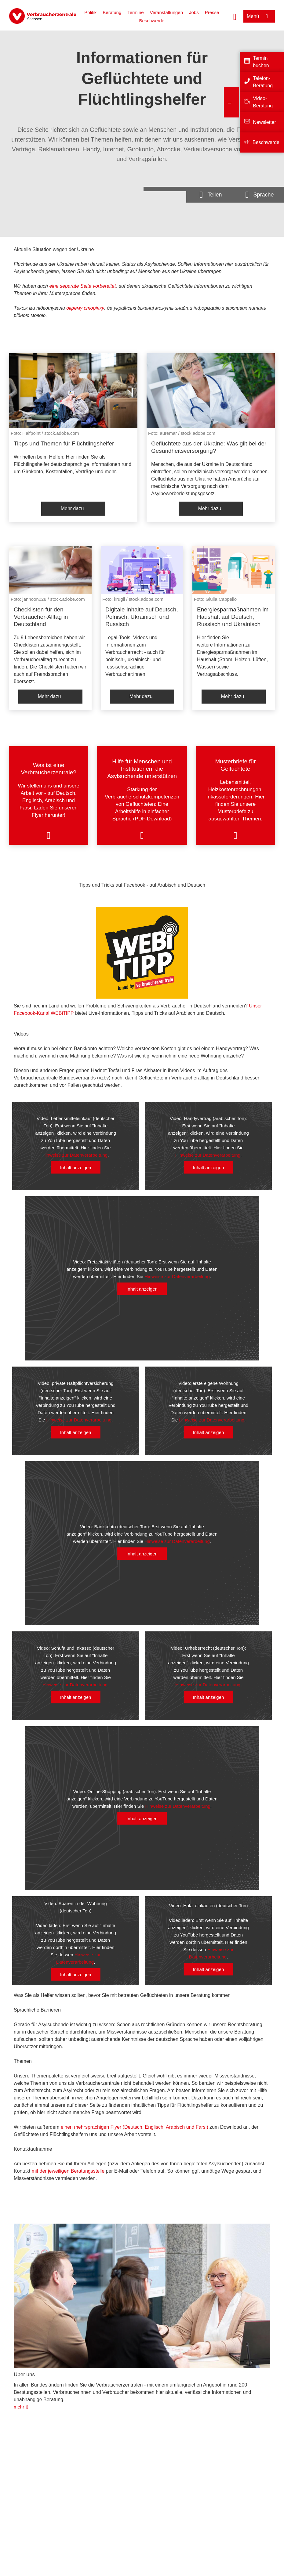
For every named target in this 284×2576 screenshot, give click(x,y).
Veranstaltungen (166, 12)
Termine (135, 12)
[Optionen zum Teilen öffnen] (210, 195)
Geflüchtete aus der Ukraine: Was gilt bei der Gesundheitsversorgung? (208, 447)
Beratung (112, 12)
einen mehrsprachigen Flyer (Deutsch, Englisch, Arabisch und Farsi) (134, 2127)
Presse (212, 12)
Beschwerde (152, 20)
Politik (90, 12)
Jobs (194, 12)
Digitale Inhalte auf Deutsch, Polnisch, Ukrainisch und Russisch (141, 616)
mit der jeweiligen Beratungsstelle (68, 2171)
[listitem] (73, 437)
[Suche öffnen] (234, 16)
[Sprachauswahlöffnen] (259, 195)
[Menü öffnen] (259, 16)
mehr (19, 2406)
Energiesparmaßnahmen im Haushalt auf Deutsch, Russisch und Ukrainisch (232, 616)
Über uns (24, 2374)
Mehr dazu (72, 508)
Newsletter (264, 122)
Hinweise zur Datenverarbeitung (74, 1155)
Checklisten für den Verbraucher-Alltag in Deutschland (41, 616)
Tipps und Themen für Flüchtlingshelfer (64, 443)
